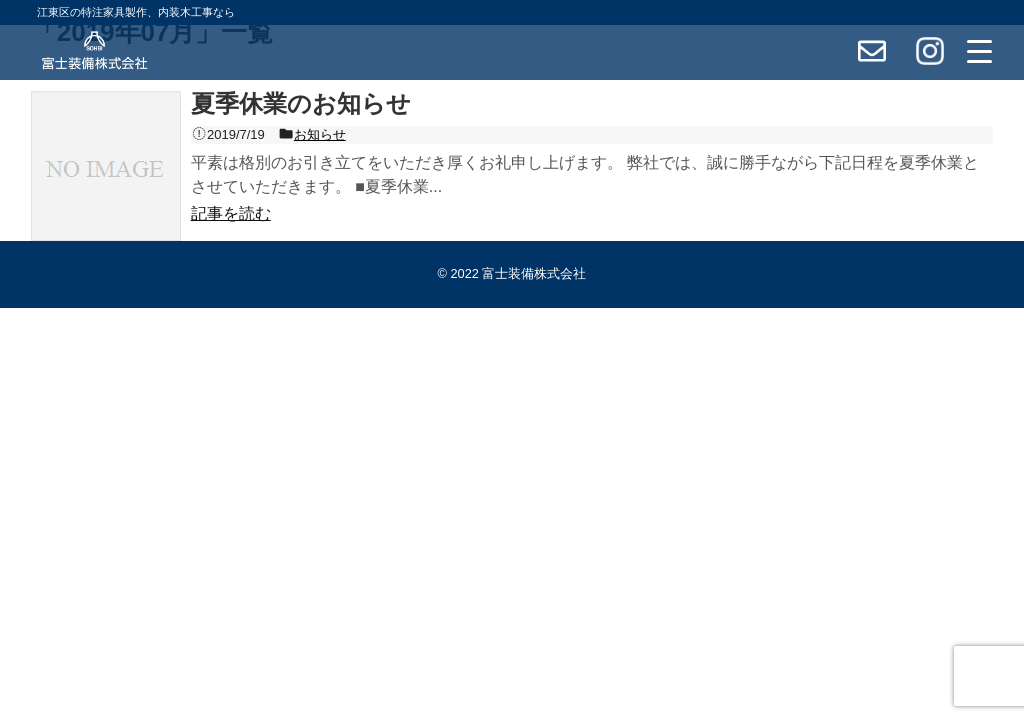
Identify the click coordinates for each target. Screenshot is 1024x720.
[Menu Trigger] (980, 51)
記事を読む (231, 213)
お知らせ (320, 134)
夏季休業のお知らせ (301, 103)
